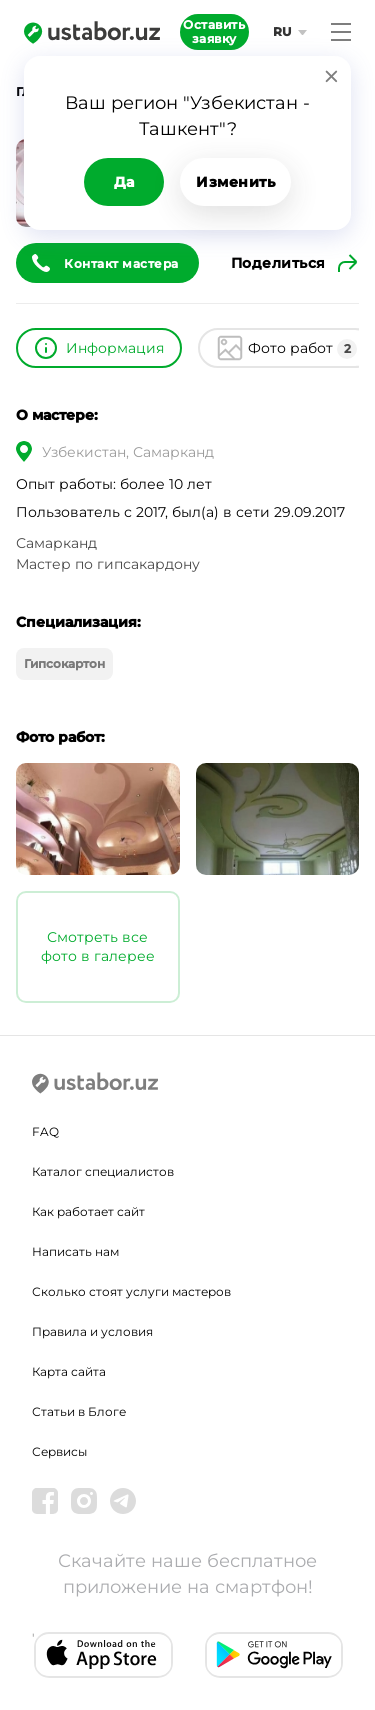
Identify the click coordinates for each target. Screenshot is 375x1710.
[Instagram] (84, 1501)
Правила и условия (92, 1331)
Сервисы (59, 1451)
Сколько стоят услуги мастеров (131, 1291)
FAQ (45, 1131)
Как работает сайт (88, 1211)
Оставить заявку (214, 31)
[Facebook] (45, 1501)
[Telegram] (123, 1501)
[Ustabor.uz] (92, 32)
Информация (115, 348)
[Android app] (274, 1655)
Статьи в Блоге (79, 1411)
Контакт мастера (121, 263)
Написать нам (75, 1251)
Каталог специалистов (103, 1171)
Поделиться (278, 263)
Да (124, 182)
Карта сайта (69, 1371)
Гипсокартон (64, 663)
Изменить (235, 182)
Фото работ (302, 349)
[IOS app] (103, 1655)
